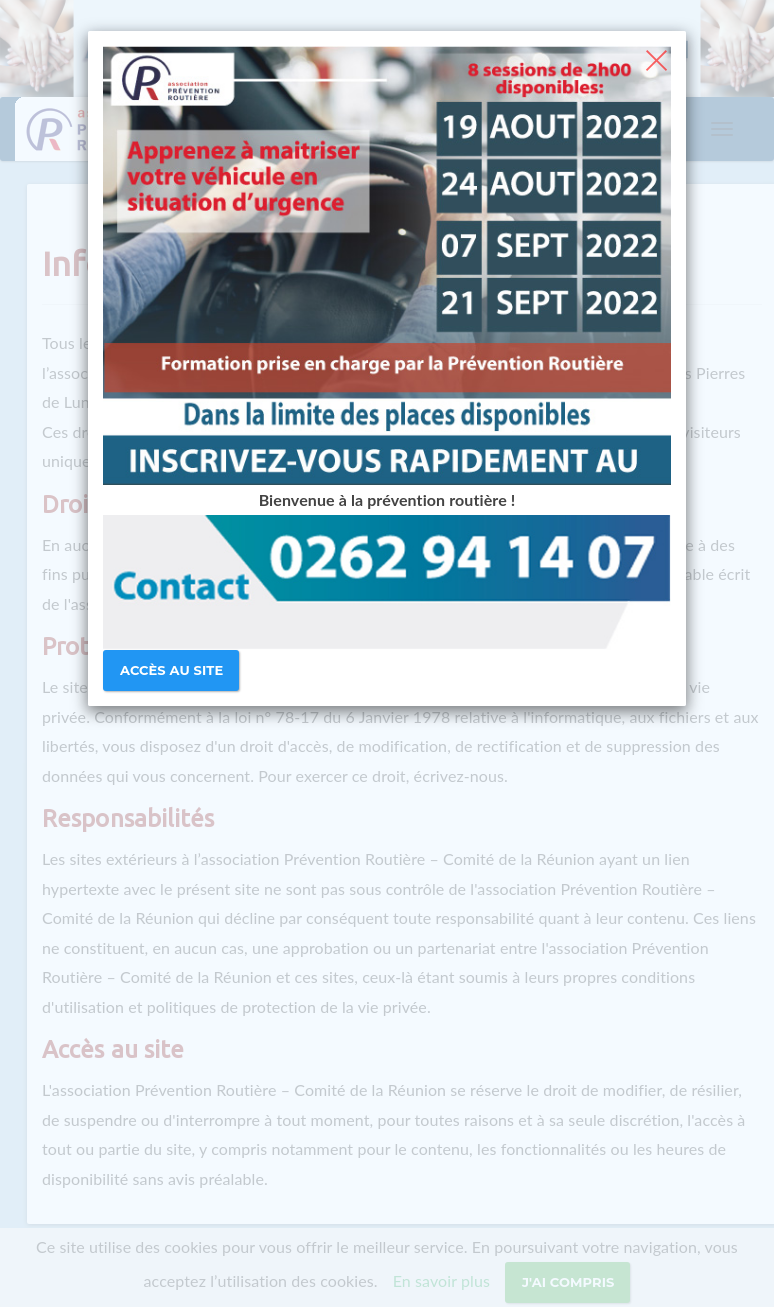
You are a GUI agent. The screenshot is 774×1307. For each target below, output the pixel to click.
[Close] (656, 58)
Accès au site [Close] (171, 670)
